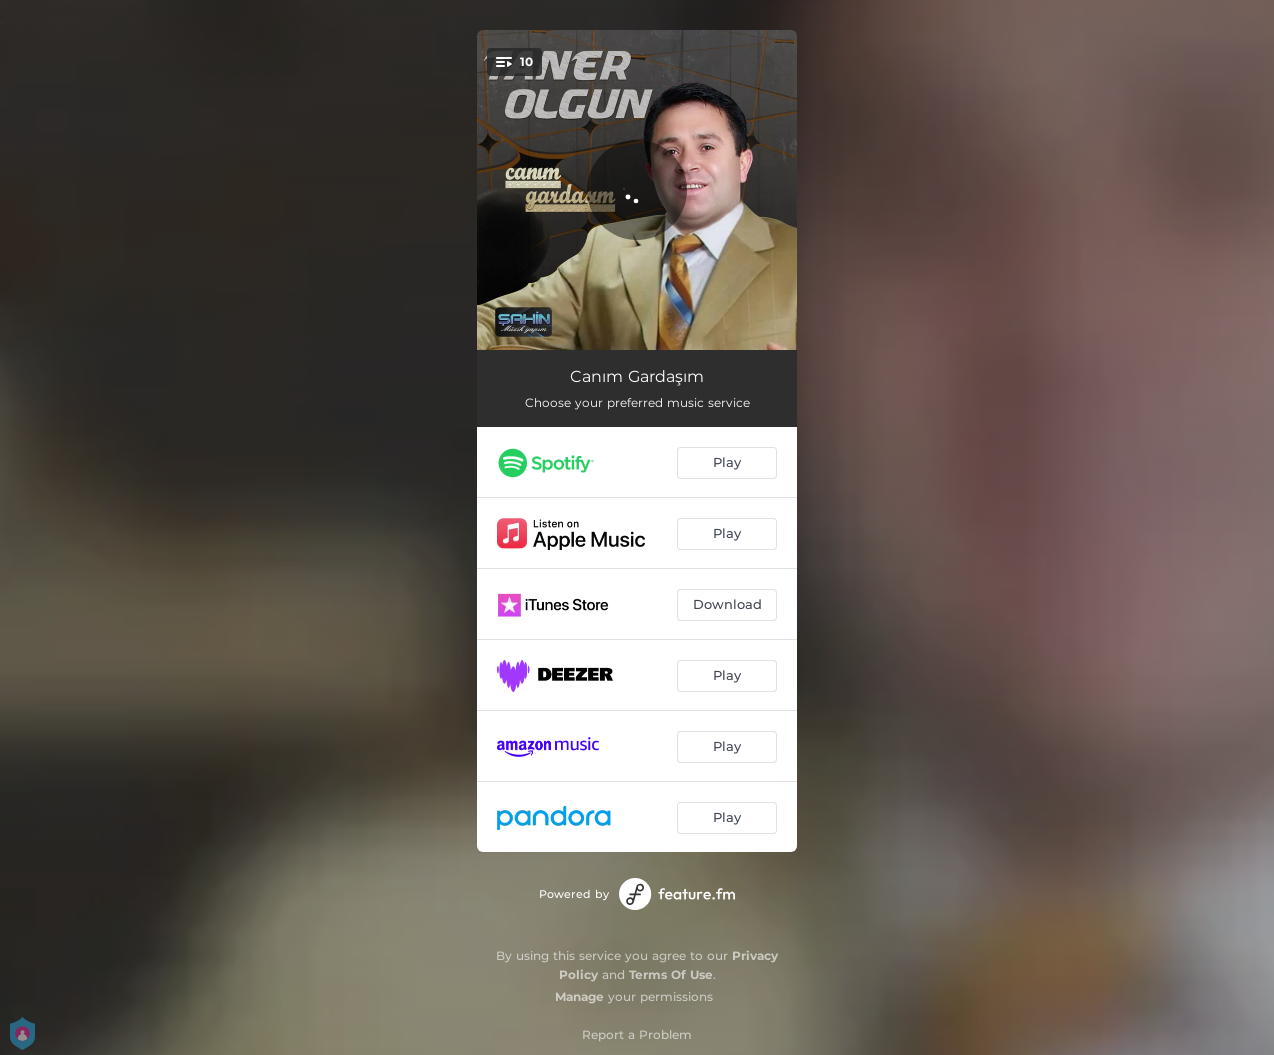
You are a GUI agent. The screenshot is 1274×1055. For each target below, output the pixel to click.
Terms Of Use (671, 974)
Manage (579, 996)
